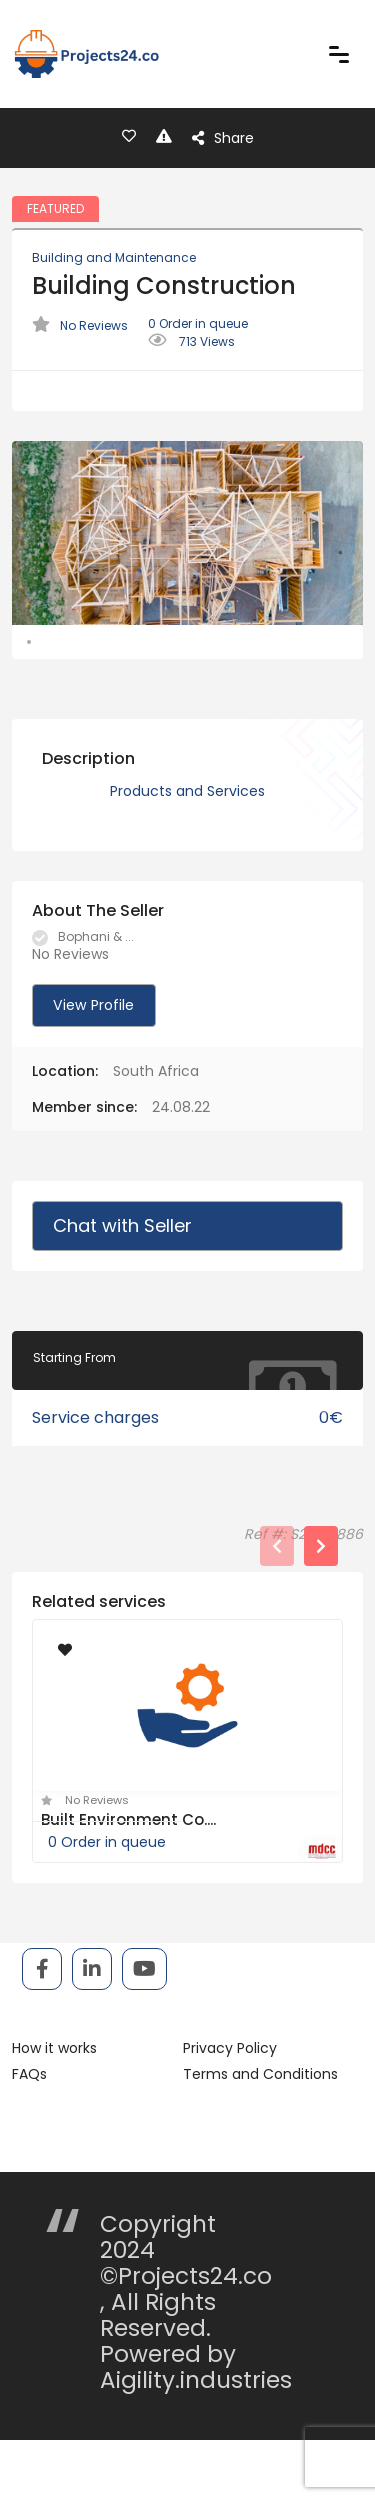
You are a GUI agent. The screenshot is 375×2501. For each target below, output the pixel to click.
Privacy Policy (230, 2112)
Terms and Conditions (260, 2138)
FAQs (29, 2138)
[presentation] (277, 1610)
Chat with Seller (122, 1289)
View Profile (92, 1069)
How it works (54, 2112)
